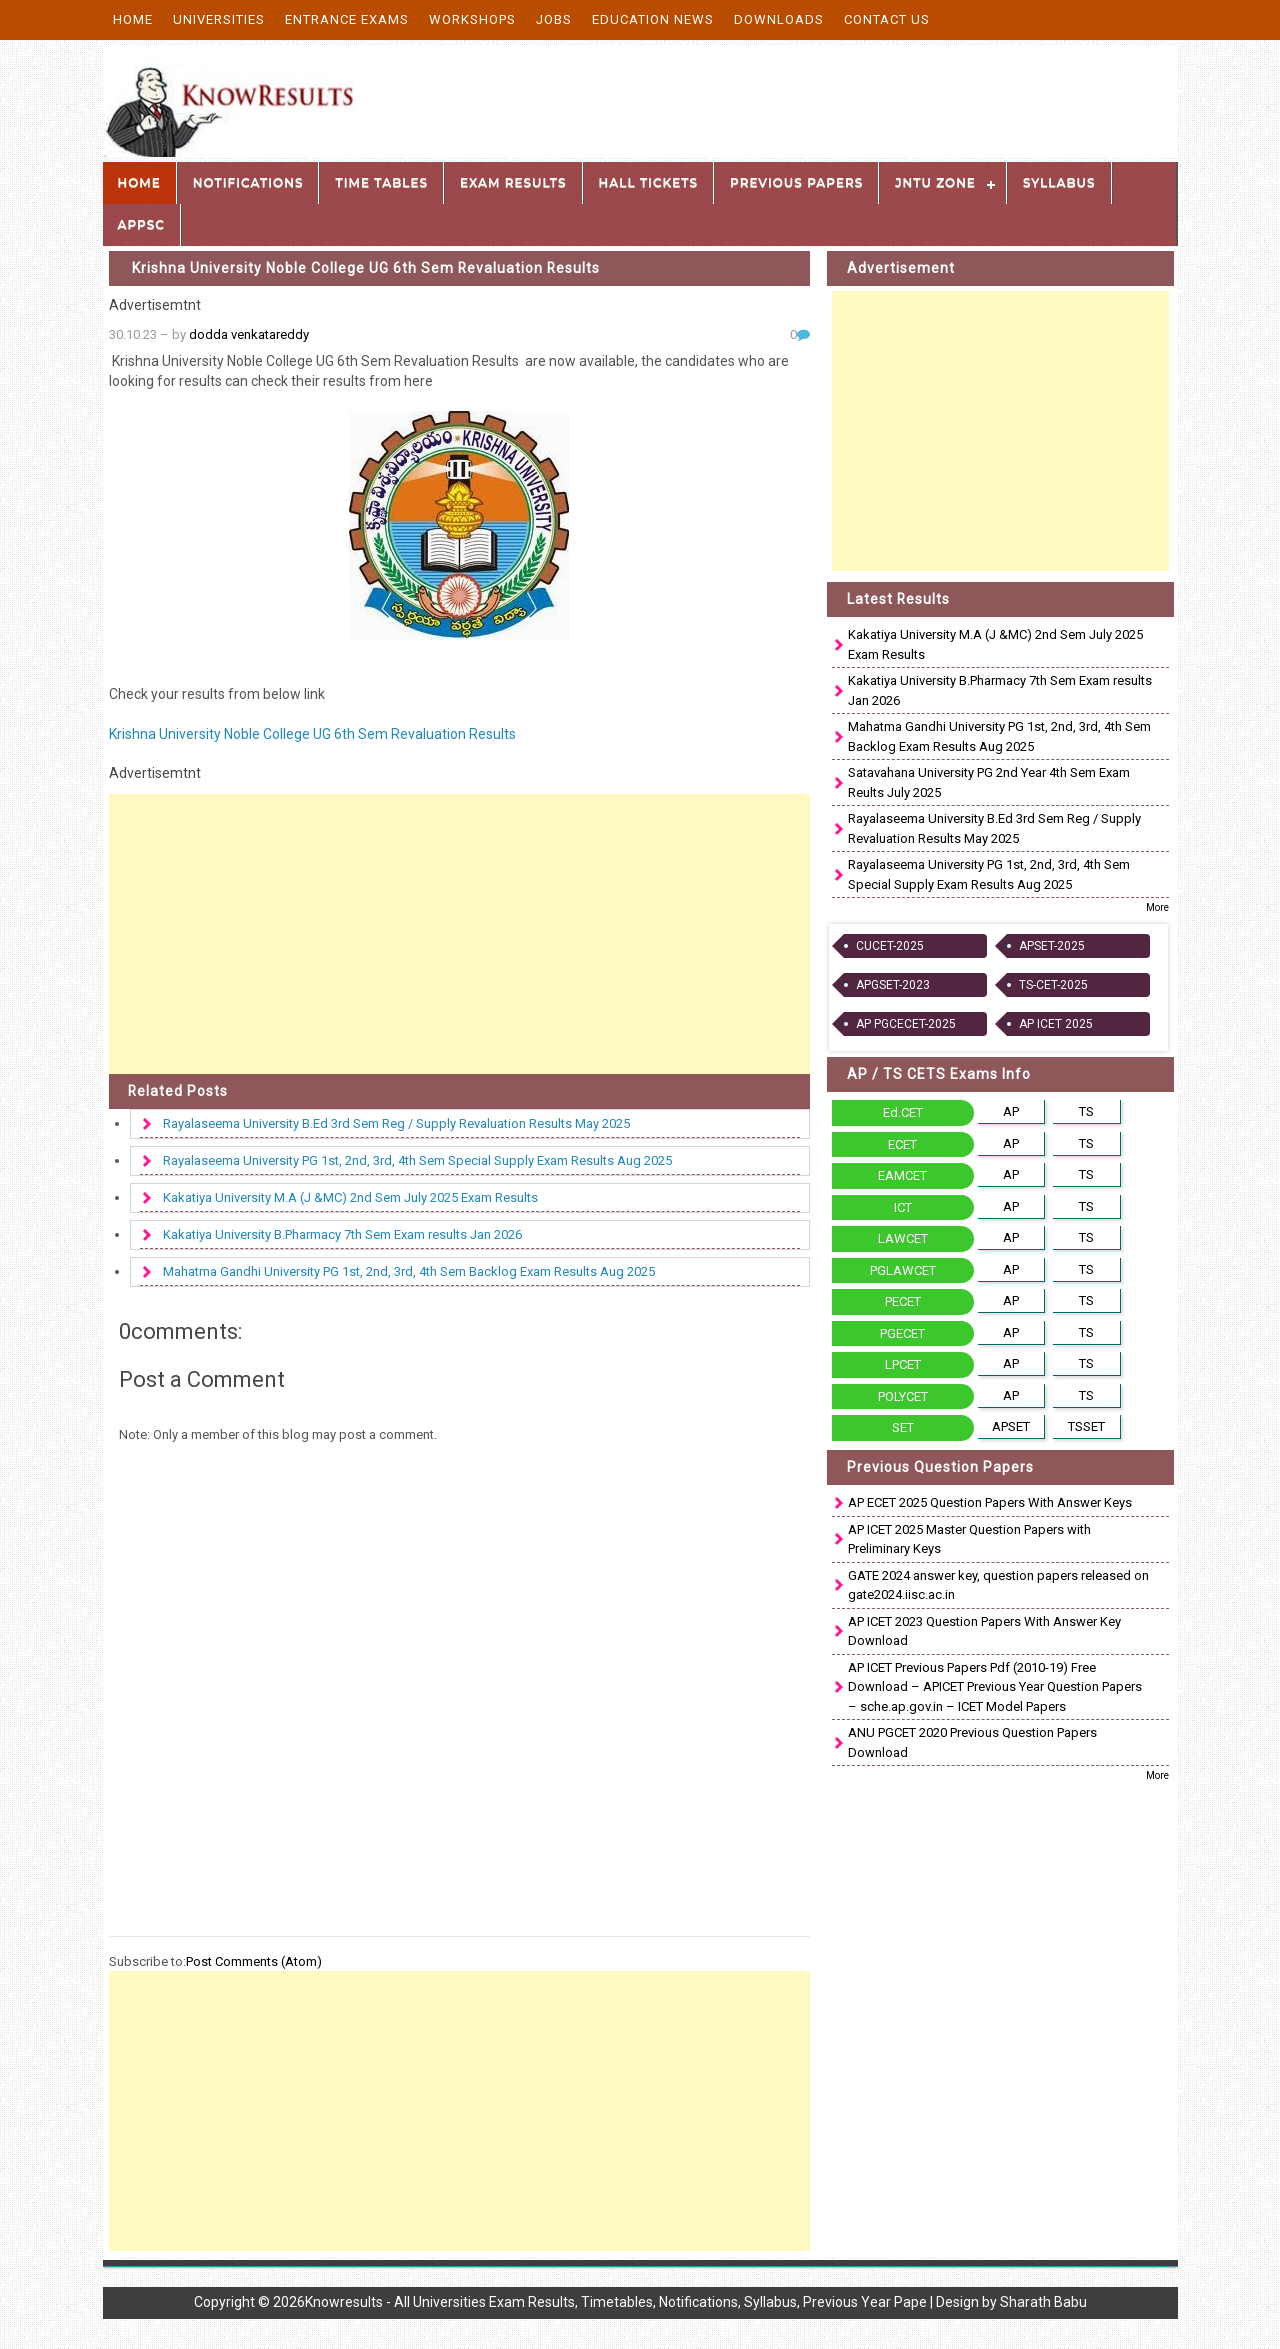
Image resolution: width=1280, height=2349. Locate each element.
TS (1086, 1111)
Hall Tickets (649, 182)
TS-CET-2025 (1053, 985)
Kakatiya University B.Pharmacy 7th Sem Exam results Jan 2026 (342, 1234)
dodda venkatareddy (249, 334)
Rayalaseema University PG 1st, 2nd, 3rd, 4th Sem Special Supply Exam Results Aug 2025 (417, 1160)
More (1157, 907)
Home (133, 19)
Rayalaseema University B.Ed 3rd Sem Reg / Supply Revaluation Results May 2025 (396, 1123)
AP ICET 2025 (1056, 1024)
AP (1011, 1111)
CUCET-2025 (890, 946)
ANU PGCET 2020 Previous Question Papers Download (972, 1742)
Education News (653, 19)
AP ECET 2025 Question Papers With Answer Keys (990, 1502)
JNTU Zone (935, 182)
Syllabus (1059, 182)
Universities (219, 19)
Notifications (248, 182)
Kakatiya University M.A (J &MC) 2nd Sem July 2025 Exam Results (350, 1197)
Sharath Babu (1043, 2302)
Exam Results (513, 182)
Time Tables (381, 182)
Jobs (554, 19)
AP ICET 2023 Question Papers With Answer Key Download (984, 1631)
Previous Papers (796, 182)
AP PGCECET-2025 (906, 1024)
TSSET (1086, 1426)
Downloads (779, 19)
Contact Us (887, 19)
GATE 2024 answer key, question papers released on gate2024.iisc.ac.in (998, 1585)
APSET (1011, 1426)
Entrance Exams (347, 19)
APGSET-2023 (893, 985)
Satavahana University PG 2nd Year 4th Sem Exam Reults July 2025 (989, 782)
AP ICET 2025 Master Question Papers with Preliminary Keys (969, 1539)
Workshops (472, 19)
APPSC (141, 224)
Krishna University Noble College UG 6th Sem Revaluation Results (366, 268)
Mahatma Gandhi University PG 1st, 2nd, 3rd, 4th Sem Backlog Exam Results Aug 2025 (409, 1271)
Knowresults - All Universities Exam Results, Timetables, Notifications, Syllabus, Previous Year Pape (616, 2302)
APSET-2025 (1052, 946)
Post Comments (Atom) (254, 1961)
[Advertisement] (460, 934)
